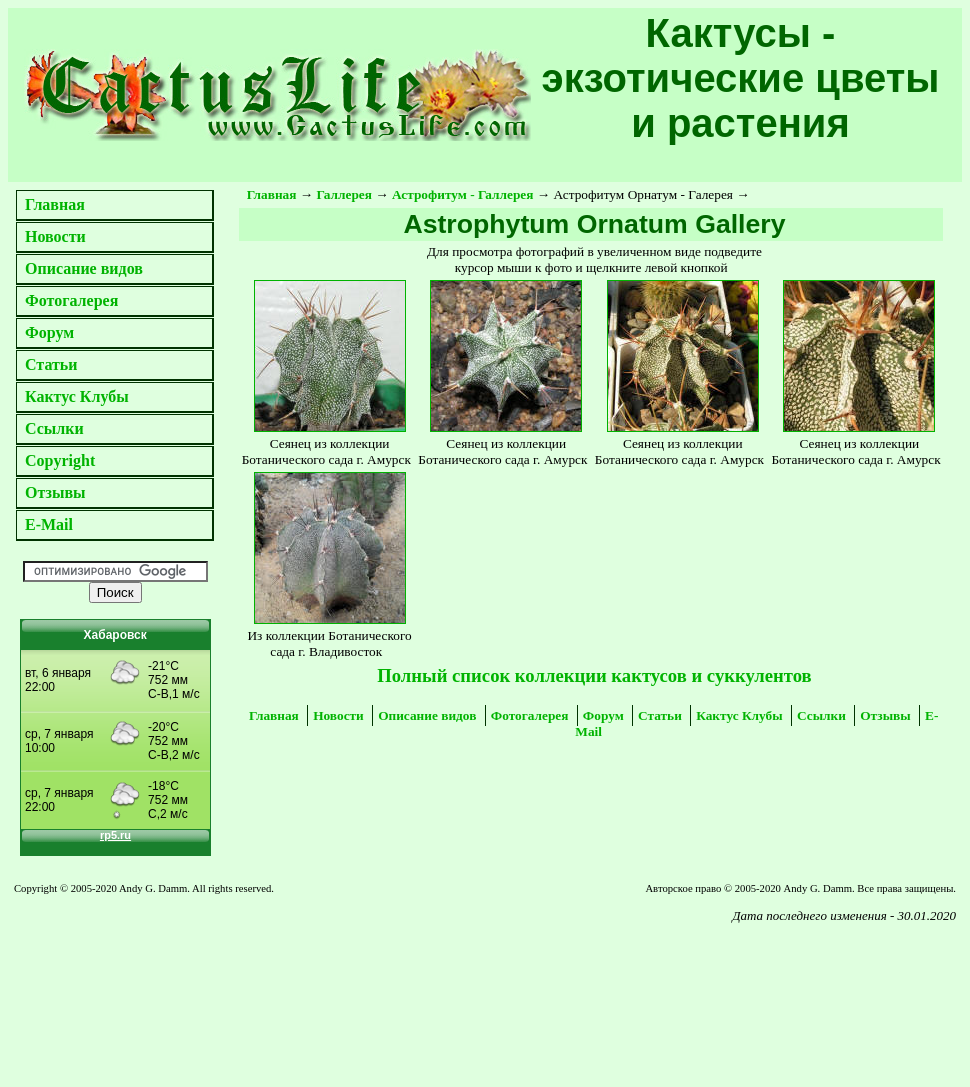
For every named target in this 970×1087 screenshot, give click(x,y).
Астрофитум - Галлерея (462, 194)
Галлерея (345, 194)
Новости (55, 236)
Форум (49, 332)
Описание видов (84, 268)
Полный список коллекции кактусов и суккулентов (594, 675)
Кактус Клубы (77, 396)
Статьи (51, 364)
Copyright (60, 460)
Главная (55, 204)
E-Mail (49, 524)
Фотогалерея (71, 300)
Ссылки (54, 428)
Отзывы (55, 492)
